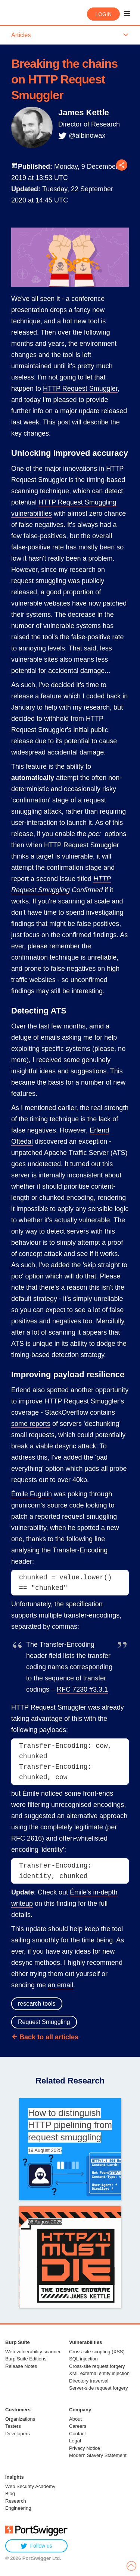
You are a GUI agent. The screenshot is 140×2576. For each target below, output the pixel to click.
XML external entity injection (99, 2373)
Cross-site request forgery (97, 2366)
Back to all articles (48, 2037)
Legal (75, 2441)
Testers (13, 2426)
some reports (30, 1423)
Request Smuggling (44, 2022)
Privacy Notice (84, 2448)
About (75, 2419)
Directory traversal (88, 2381)
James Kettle (83, 112)
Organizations (20, 2419)
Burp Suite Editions (26, 2359)
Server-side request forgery (98, 2388)
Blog (10, 2493)
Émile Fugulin (31, 1494)
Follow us (36, 2545)
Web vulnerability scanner (33, 2351)
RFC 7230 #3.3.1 (82, 1689)
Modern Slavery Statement (98, 2455)
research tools (37, 2003)
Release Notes (21, 2366)
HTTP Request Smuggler (80, 388)
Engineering (18, 2508)
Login (103, 14)
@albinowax (87, 135)
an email (60, 1985)
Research (15, 2501)
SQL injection (83, 2359)
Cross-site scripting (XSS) (97, 2351)
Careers (77, 2426)
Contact (77, 2433)
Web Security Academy (30, 2486)
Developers (17, 2433)
